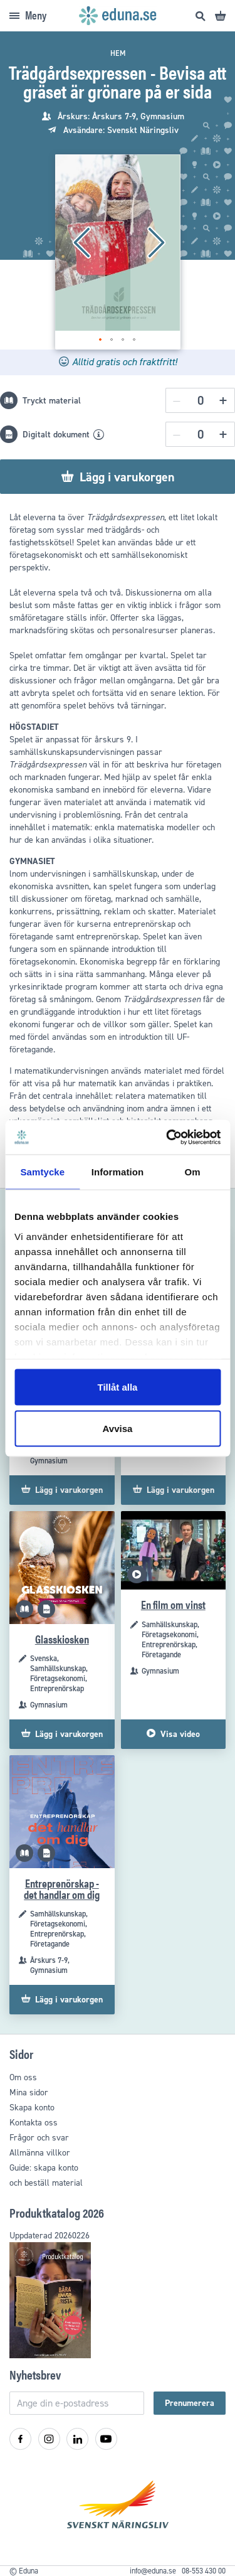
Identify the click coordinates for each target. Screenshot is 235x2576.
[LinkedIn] (77, 2439)
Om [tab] (193, 1172)
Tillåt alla (118, 1387)
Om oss (23, 2077)
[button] (80, 242)
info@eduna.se (153, 2571)
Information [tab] (117, 1172)
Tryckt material (52, 401)
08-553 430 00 (204, 2571)
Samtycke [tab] (42, 1172)
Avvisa (118, 1428)
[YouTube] (106, 2439)
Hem (117, 53)
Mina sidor (28, 2092)
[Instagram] (49, 2439)
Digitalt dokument (56, 435)
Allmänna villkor (39, 2153)
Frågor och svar (39, 2138)
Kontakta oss (33, 2123)
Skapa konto (32, 2108)
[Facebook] (20, 2439)
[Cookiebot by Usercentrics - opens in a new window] (167, 1137)
